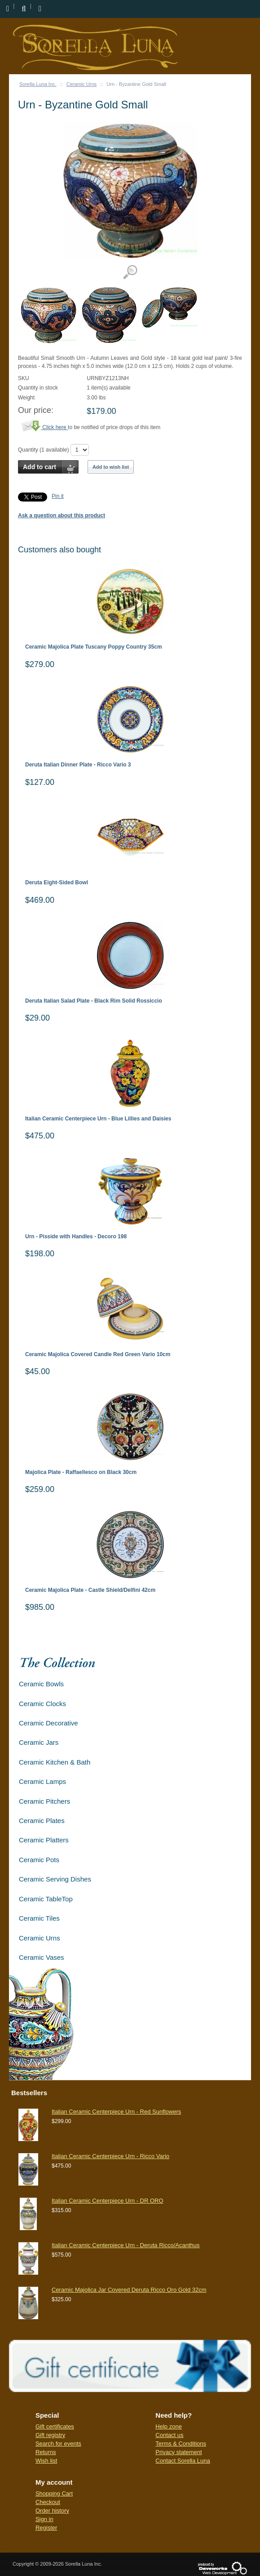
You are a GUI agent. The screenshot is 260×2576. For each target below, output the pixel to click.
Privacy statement (178, 2452)
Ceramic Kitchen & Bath (54, 1762)
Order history (52, 2510)
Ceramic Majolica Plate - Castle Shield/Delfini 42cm (90, 1590)
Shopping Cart (54, 2493)
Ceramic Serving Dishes (55, 1879)
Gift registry (50, 2435)
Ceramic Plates (42, 1820)
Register (46, 2527)
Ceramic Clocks (42, 1703)
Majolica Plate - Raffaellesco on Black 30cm (81, 1472)
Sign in (44, 2519)
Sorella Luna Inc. (38, 84)
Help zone (168, 2426)
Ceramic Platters (44, 1840)
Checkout (47, 2502)
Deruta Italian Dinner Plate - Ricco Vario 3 (78, 765)
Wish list (46, 2460)
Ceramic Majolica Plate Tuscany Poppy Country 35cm (93, 647)
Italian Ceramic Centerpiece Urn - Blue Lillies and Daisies (98, 1119)
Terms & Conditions (180, 2443)
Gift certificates (54, 2426)
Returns (45, 2452)
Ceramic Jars (38, 1742)
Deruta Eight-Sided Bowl (56, 883)
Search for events (58, 2443)
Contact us (169, 2435)
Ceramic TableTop (46, 1899)
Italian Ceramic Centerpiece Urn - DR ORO (107, 2200)
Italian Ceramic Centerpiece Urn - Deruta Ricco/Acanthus (125, 2245)
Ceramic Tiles (39, 1918)
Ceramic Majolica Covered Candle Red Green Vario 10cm (97, 1354)
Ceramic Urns (81, 84)
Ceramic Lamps (42, 1781)
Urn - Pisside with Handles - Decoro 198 (76, 1237)
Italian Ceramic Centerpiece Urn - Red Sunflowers (116, 2111)
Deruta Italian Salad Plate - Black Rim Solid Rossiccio (93, 1001)
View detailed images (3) (130, 272)
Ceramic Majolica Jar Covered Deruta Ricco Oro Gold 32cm (129, 2289)
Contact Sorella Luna (182, 2460)
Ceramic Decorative (48, 1723)
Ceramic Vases (41, 1957)
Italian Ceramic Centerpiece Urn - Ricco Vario (110, 2156)
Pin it (58, 496)
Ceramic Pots (39, 1860)
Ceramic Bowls (41, 1684)
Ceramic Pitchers (44, 1801)
